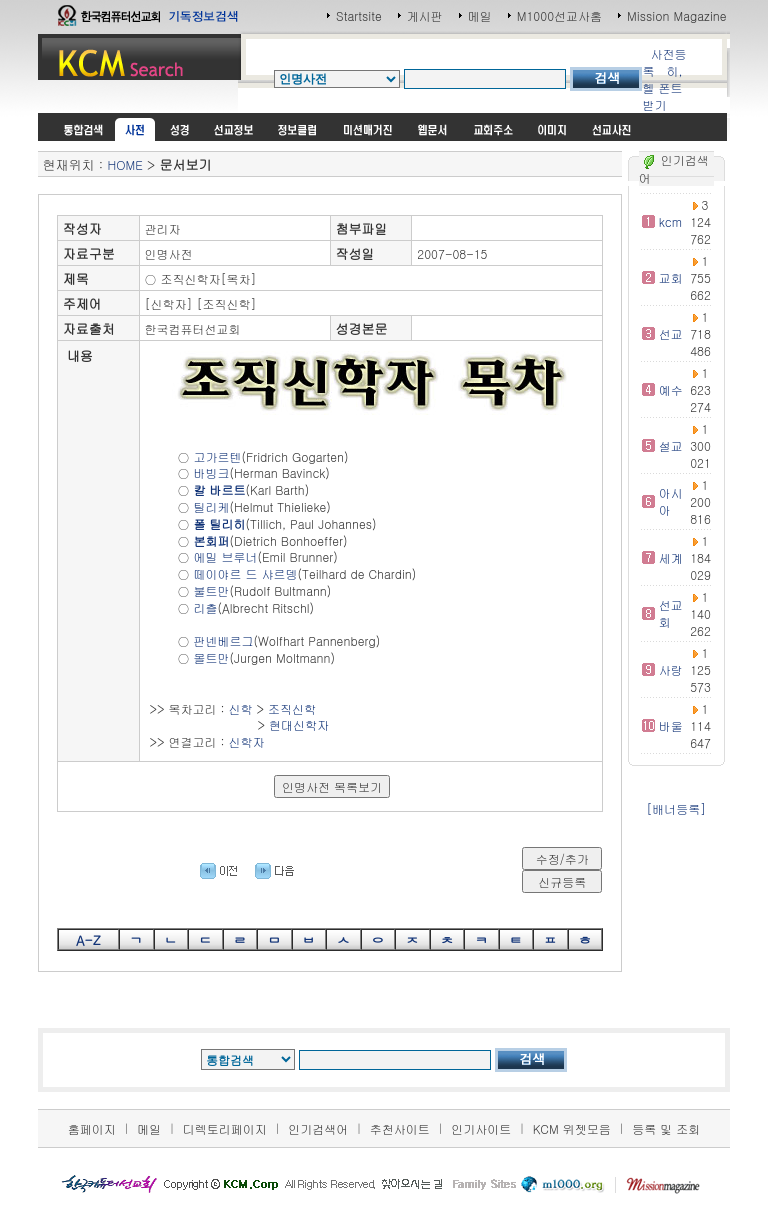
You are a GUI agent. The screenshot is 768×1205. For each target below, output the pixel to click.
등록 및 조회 (666, 1128)
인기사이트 (481, 1128)
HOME (124, 164)
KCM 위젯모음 (572, 1128)
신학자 (247, 741)
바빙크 (212, 472)
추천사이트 (400, 1128)
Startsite (359, 15)
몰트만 (212, 657)
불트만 (212, 590)
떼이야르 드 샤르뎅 (246, 573)
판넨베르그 (224, 640)
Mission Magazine (677, 15)
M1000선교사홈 (559, 15)
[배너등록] (676, 808)
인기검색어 (318, 1128)
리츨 (206, 607)
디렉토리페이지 (225, 1128)
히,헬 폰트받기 (662, 87)
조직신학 (292, 708)
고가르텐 (218, 456)
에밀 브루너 (226, 556)
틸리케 (212, 506)
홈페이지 (92, 1128)
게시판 (425, 15)
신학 (241, 708)
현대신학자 (299, 724)
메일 (480, 15)
